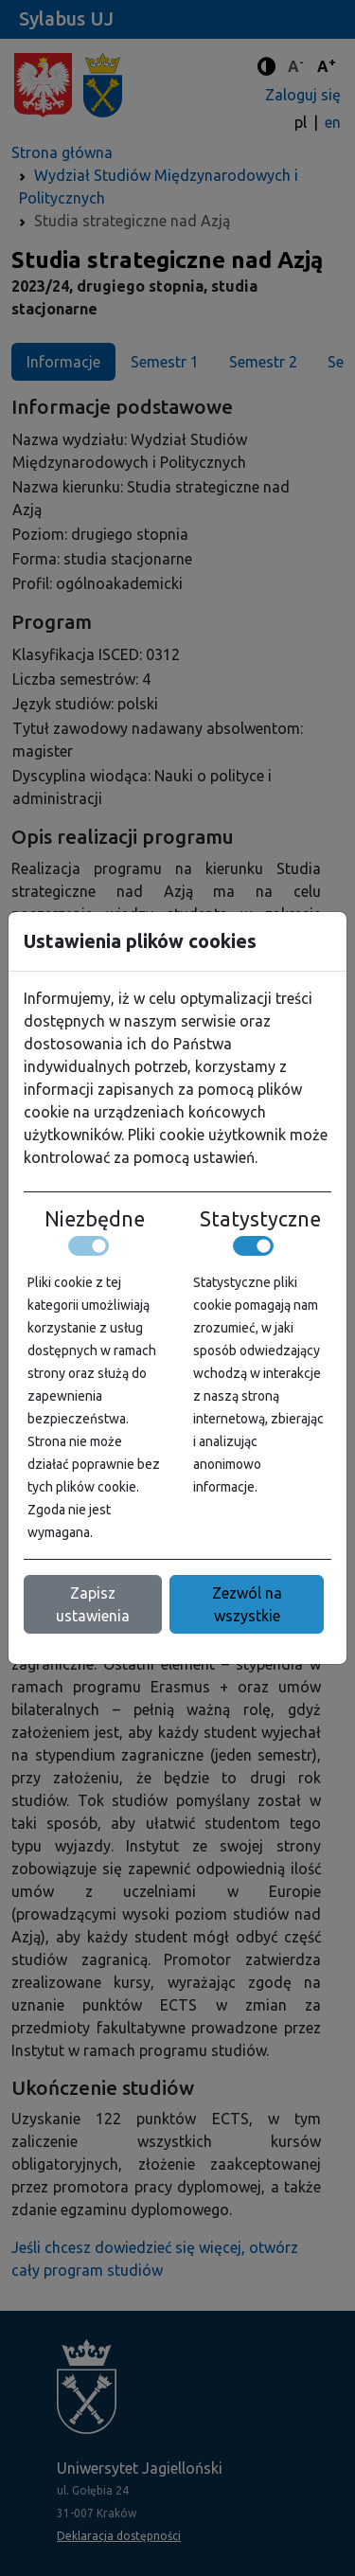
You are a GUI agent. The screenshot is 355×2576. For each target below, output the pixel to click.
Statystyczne (260, 1219)
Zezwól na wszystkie (247, 1604)
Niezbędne (94, 1219)
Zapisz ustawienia (93, 1604)
